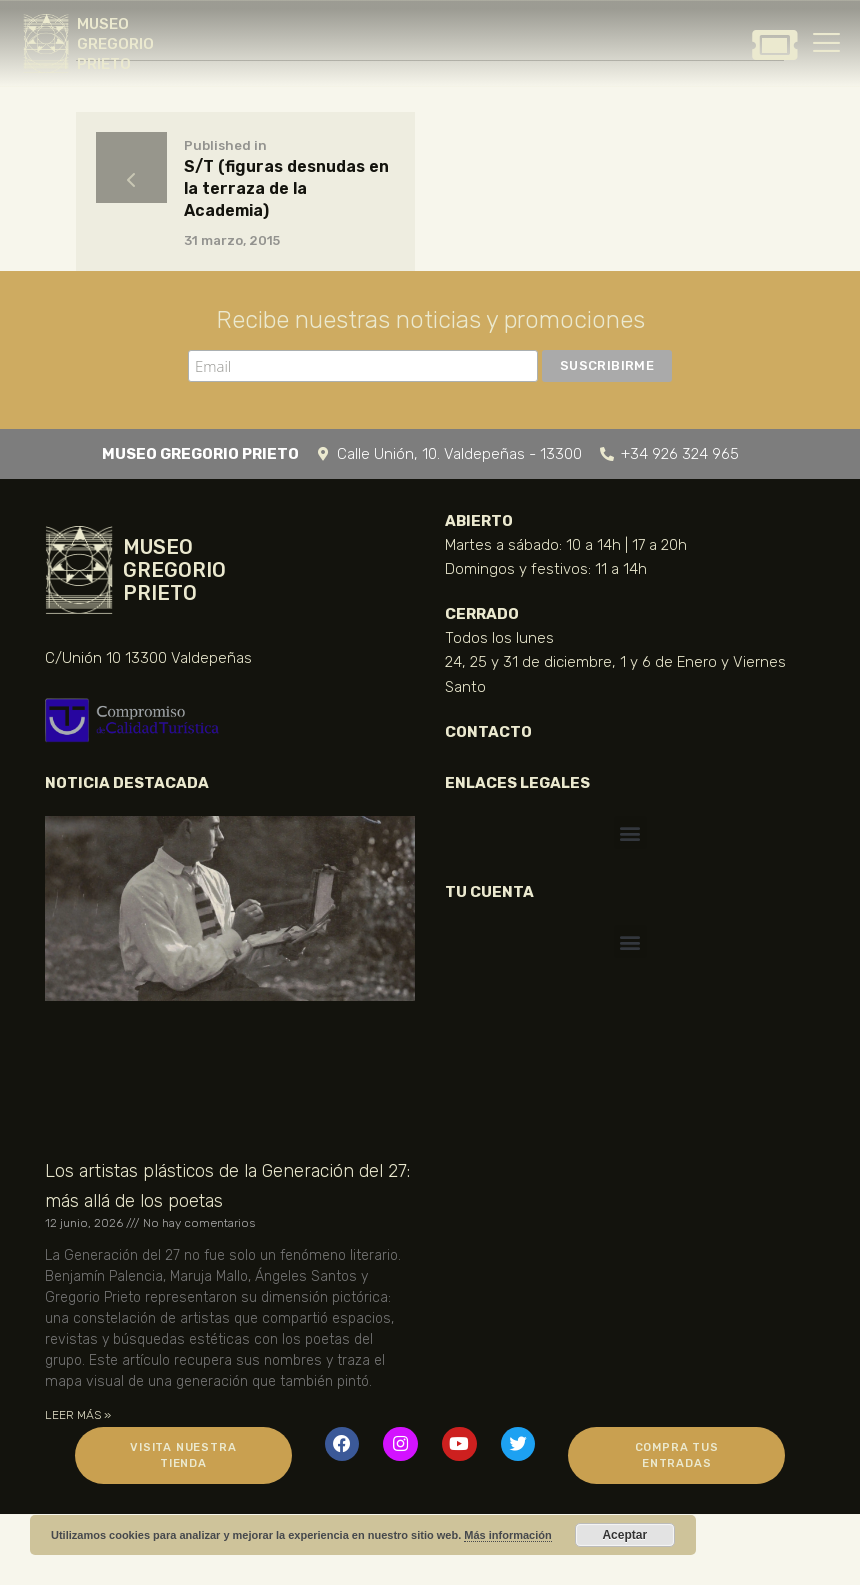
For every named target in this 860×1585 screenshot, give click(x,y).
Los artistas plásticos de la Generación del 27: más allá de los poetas (227, 1186)
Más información (507, 1535)
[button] (630, 832)
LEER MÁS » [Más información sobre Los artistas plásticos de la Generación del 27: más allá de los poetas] (78, 1415)
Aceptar (624, 1535)
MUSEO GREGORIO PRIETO (115, 44)
